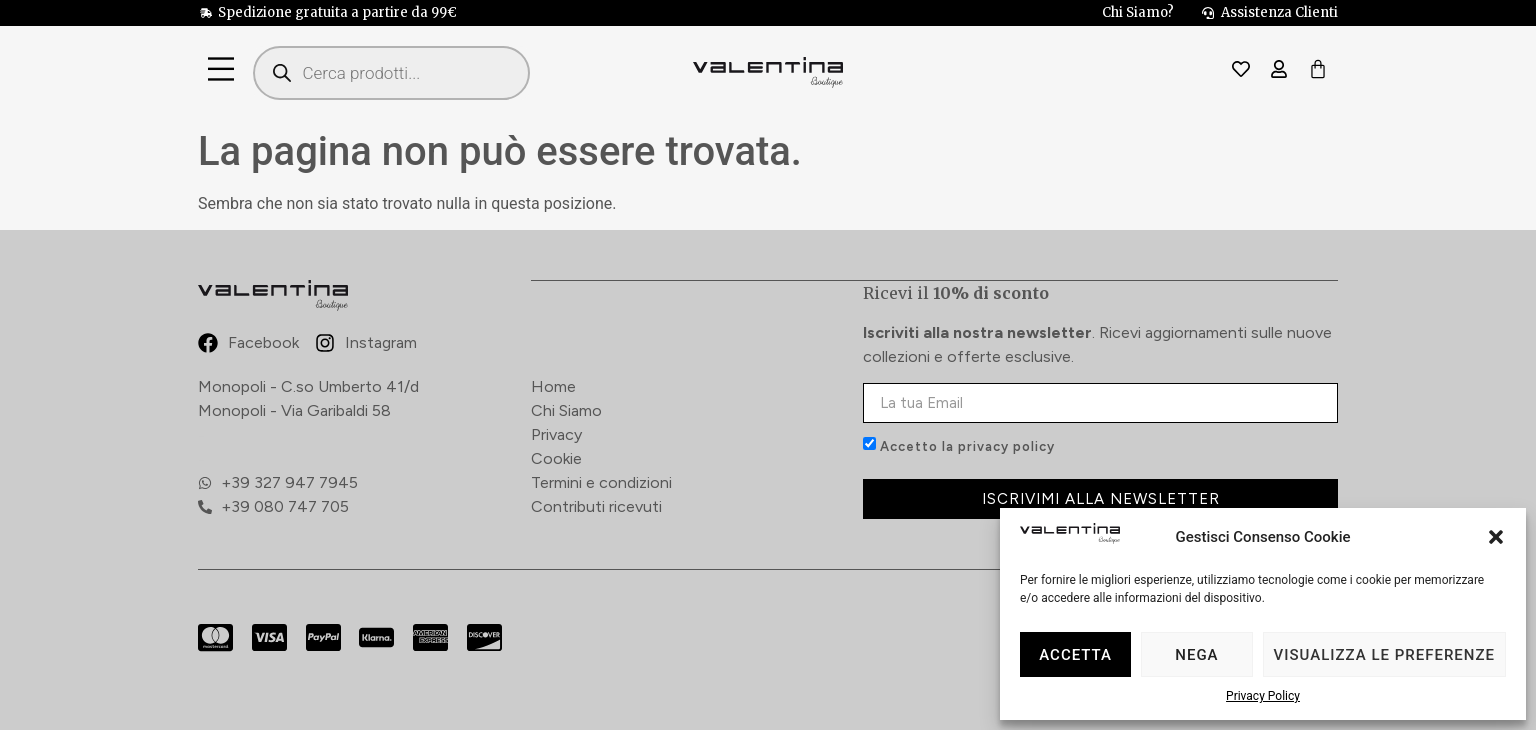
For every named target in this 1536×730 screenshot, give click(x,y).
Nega (1196, 655)
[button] (1496, 537)
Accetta (1075, 655)
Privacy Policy (1263, 696)
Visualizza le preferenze (1384, 655)
